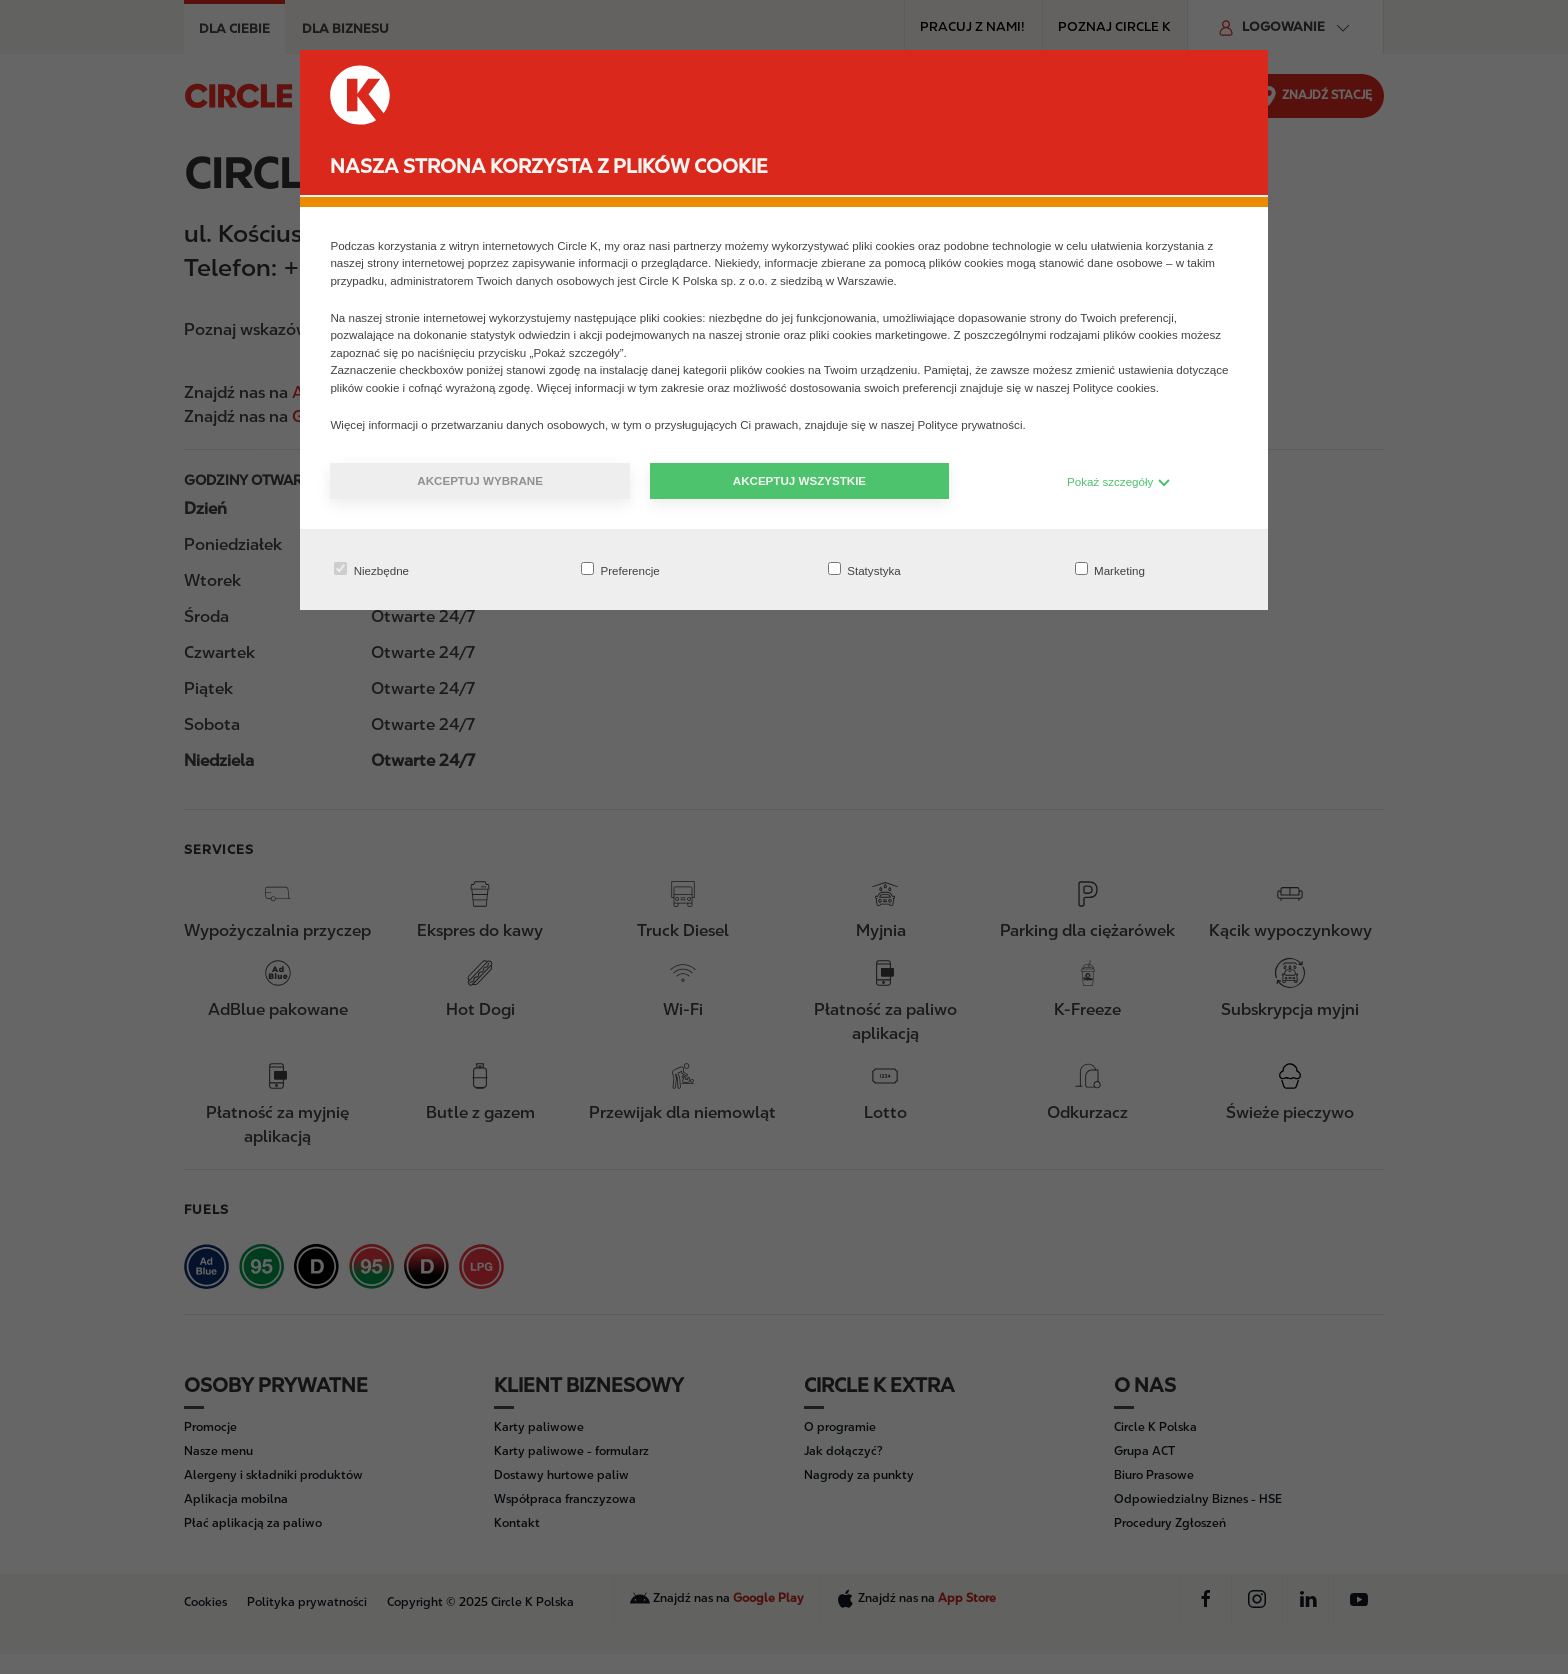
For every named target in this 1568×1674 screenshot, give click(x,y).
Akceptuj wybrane (480, 480)
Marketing (1110, 569)
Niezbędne (371, 569)
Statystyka (864, 569)
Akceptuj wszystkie (799, 480)
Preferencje (620, 569)
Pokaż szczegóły (1119, 481)
